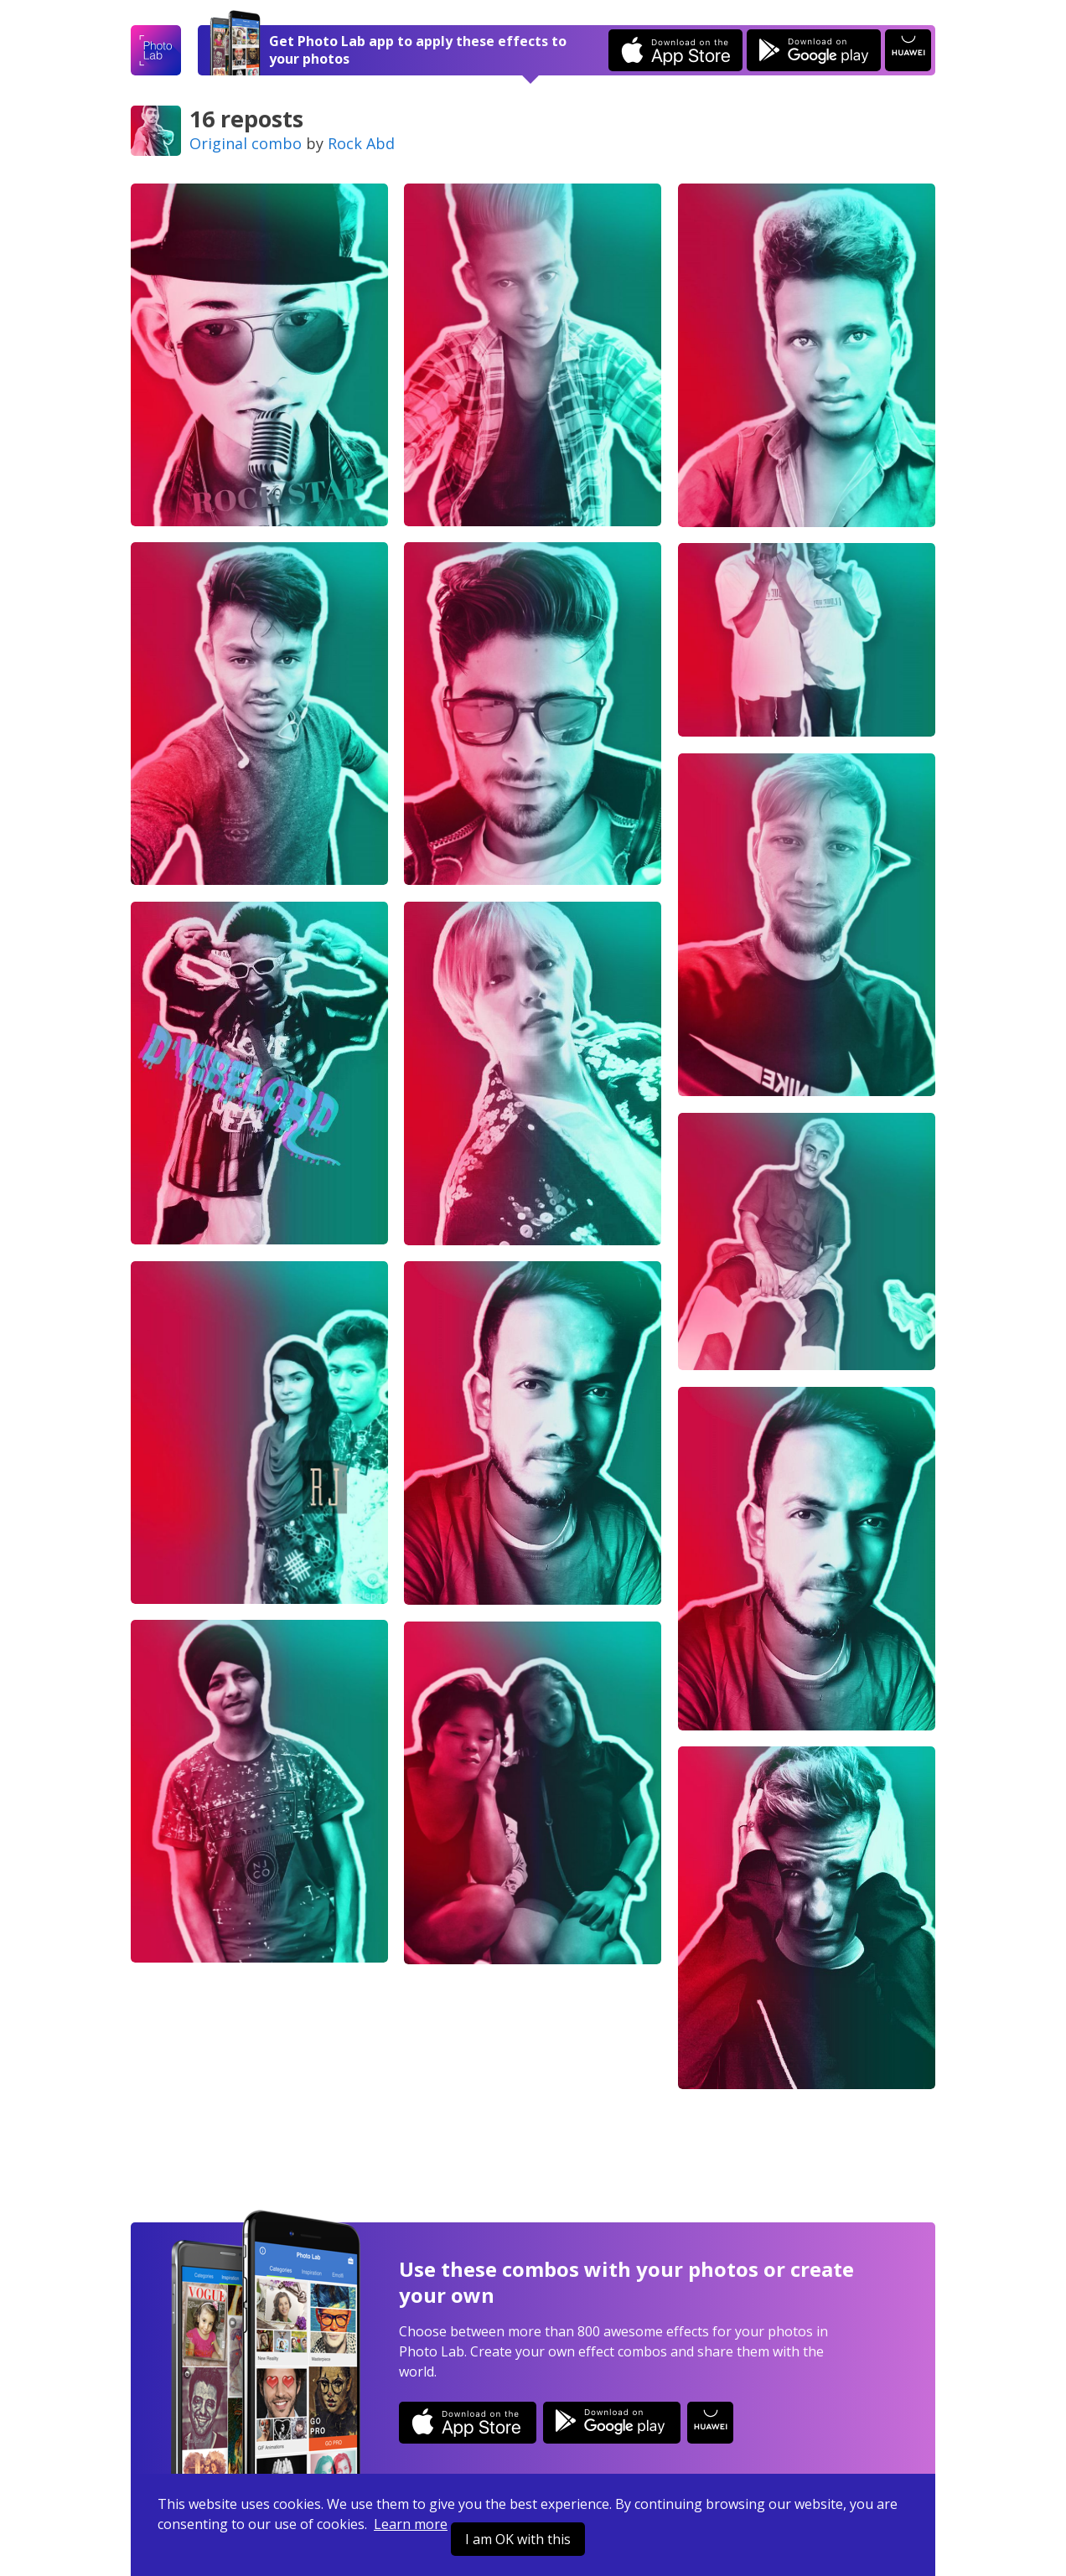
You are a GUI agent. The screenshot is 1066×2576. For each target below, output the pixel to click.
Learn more (411, 2524)
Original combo (245, 143)
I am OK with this (518, 2539)
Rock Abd (361, 143)
